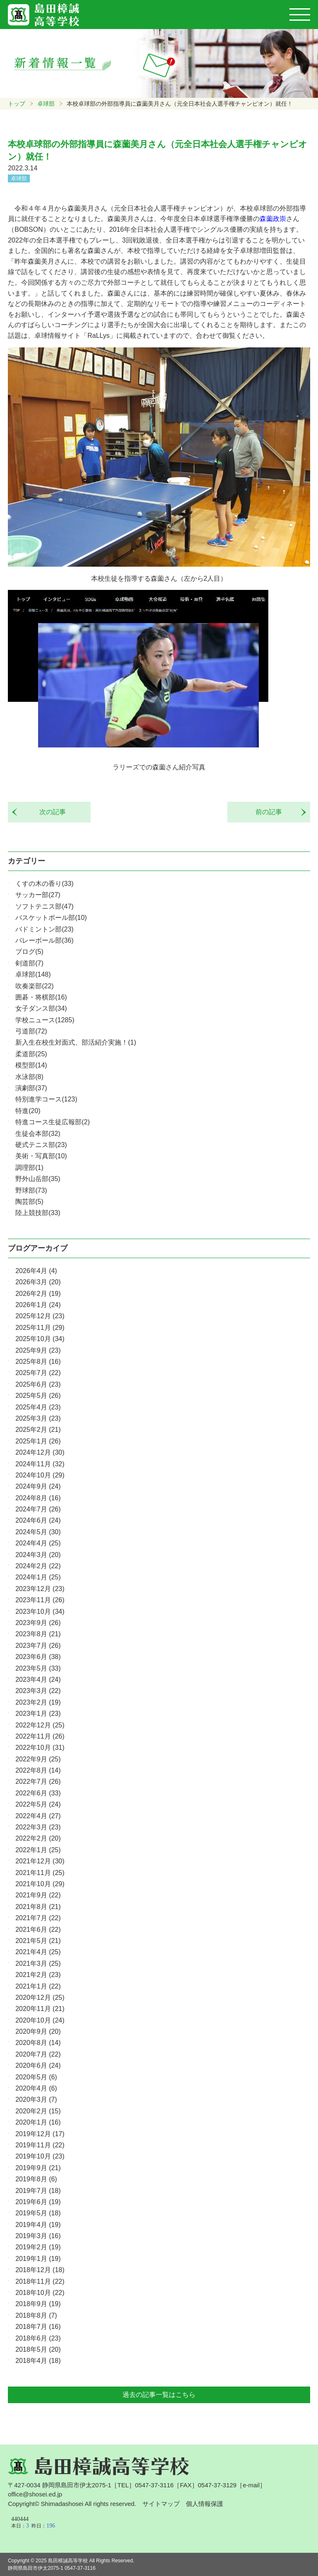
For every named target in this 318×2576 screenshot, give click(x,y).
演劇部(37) (31, 1088)
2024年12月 (39, 1452)
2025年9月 (37, 1350)
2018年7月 (37, 2326)
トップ (16, 103)
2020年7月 (37, 2054)
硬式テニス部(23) (41, 1144)
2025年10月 (39, 1338)
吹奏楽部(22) (34, 986)
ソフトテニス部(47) (44, 906)
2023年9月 (37, 1622)
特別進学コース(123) (46, 1099)
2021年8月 (37, 1906)
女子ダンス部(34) (41, 1008)
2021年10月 (39, 1883)
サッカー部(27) (37, 894)
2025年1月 (37, 1441)
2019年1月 (37, 2258)
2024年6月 (37, 1520)
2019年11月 (39, 2145)
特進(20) (27, 1110)
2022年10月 (39, 1747)
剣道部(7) (29, 963)
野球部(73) (31, 1190)
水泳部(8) (29, 1076)
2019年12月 (39, 2133)
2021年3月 (37, 1963)
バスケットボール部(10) (51, 917)
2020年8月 (37, 2042)
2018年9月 (37, 2303)
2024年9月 (37, 1486)
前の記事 (272, 811)
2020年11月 (39, 2008)
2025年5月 (37, 1395)
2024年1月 (37, 1577)
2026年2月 (37, 1293)
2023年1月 (37, 1713)
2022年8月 (37, 1770)
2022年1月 (37, 1849)
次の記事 (49, 811)
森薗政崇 (273, 218)
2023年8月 (37, 1633)
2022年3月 (37, 1827)
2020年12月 (39, 1997)
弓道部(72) (31, 1031)
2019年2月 (37, 2247)
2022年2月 (37, 1838)
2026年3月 (37, 1282)
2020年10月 (39, 2020)
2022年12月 (39, 1725)
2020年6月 (37, 2065)
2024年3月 (37, 1554)
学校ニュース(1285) (44, 1020)
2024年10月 (39, 1475)
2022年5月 (37, 1804)
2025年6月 (37, 1384)
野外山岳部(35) (37, 1178)
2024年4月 (37, 1543)
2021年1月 (37, 1986)
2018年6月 (37, 2338)
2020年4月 (36, 2088)
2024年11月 (39, 1463)
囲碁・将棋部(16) (41, 997)
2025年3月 (37, 1418)
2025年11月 (39, 1327)
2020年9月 (37, 2031)
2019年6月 (37, 2201)
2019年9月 (37, 2167)
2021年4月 (37, 1951)
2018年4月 (37, 2360)
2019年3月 (37, 2235)
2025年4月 (37, 1407)
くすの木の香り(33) (44, 883)
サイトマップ (161, 2503)
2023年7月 (37, 1645)
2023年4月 (37, 1679)
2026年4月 (36, 1270)
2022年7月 (37, 1781)
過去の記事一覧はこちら (159, 2394)
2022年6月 (37, 1793)
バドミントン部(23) (44, 929)
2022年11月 (39, 1736)
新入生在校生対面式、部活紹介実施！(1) (75, 1042)
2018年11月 (39, 2281)
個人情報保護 (204, 2503)
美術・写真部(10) (41, 1155)
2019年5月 (37, 2213)
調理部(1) (29, 1167)
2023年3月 (37, 1690)
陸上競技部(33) (37, 1212)
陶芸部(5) (29, 1201)
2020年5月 (36, 2077)
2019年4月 (37, 2224)
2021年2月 (37, 1974)
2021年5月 (37, 1940)
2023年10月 (39, 1611)
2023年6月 (37, 1656)
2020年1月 (37, 2122)
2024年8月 (37, 1497)
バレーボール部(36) (44, 940)
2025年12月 (39, 1316)
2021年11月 (39, 1872)
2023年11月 (39, 1599)
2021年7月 (37, 1917)
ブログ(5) (29, 951)
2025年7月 (37, 1372)
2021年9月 (37, 1895)
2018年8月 (36, 2315)
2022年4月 (37, 1815)
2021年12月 (39, 1861)
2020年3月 (36, 2099)
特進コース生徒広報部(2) (52, 1121)
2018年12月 (39, 2269)
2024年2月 (37, 1565)
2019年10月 (39, 2156)
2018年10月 (39, 2292)
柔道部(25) (31, 1054)
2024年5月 (37, 1531)
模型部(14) (31, 1065)
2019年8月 (36, 2179)
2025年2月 (37, 1429)
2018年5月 (37, 2349)
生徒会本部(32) (37, 1133)
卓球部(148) (33, 974)
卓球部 (46, 103)
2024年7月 (37, 1509)
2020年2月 (37, 2111)
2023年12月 (39, 1588)
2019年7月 (37, 2190)
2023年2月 (37, 1702)
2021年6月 (37, 1929)
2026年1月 (37, 1304)
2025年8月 (37, 1361)
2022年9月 (37, 1759)
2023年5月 (37, 1668)
